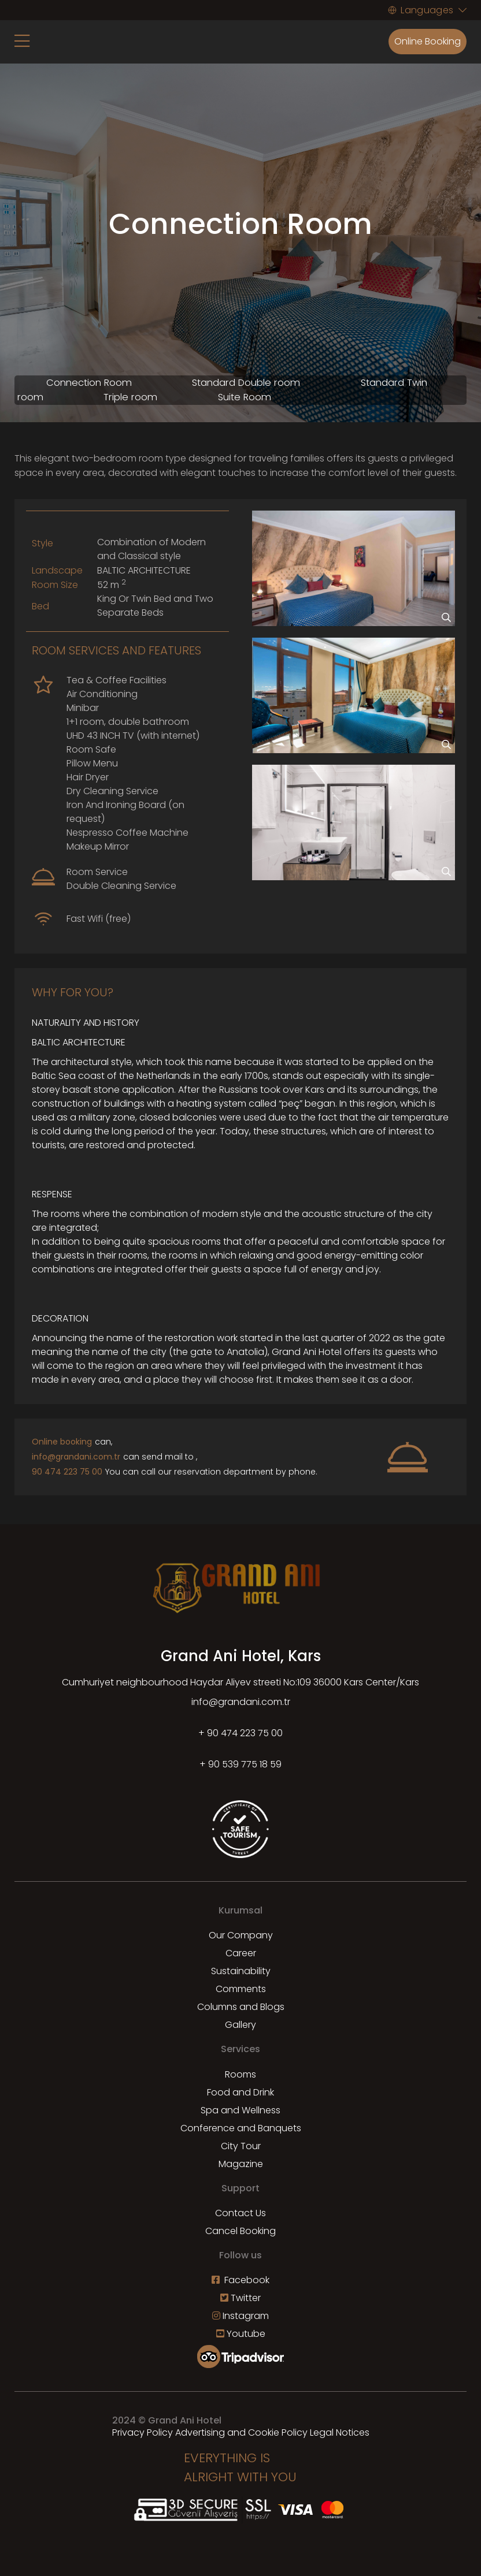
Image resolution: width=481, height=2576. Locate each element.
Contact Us (240, 2213)
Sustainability (241, 1971)
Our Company (241, 1935)
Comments (241, 1989)
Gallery (240, 2024)
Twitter (240, 2298)
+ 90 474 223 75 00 (240, 1733)
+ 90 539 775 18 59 (240, 1764)
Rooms (240, 2074)
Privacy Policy (142, 2432)
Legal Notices (339, 2432)
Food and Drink (240, 2092)
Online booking (62, 1441)
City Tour (241, 2146)
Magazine (241, 2164)
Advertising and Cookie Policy (241, 2432)
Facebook (240, 2280)
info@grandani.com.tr (76, 1456)
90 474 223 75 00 (67, 1471)
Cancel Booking (240, 2231)
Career (240, 1953)
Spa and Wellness (240, 2110)
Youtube (240, 2333)
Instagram (240, 2315)
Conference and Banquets (240, 2128)
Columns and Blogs (240, 2006)
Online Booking (427, 41)
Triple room (130, 397)
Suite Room (244, 397)
